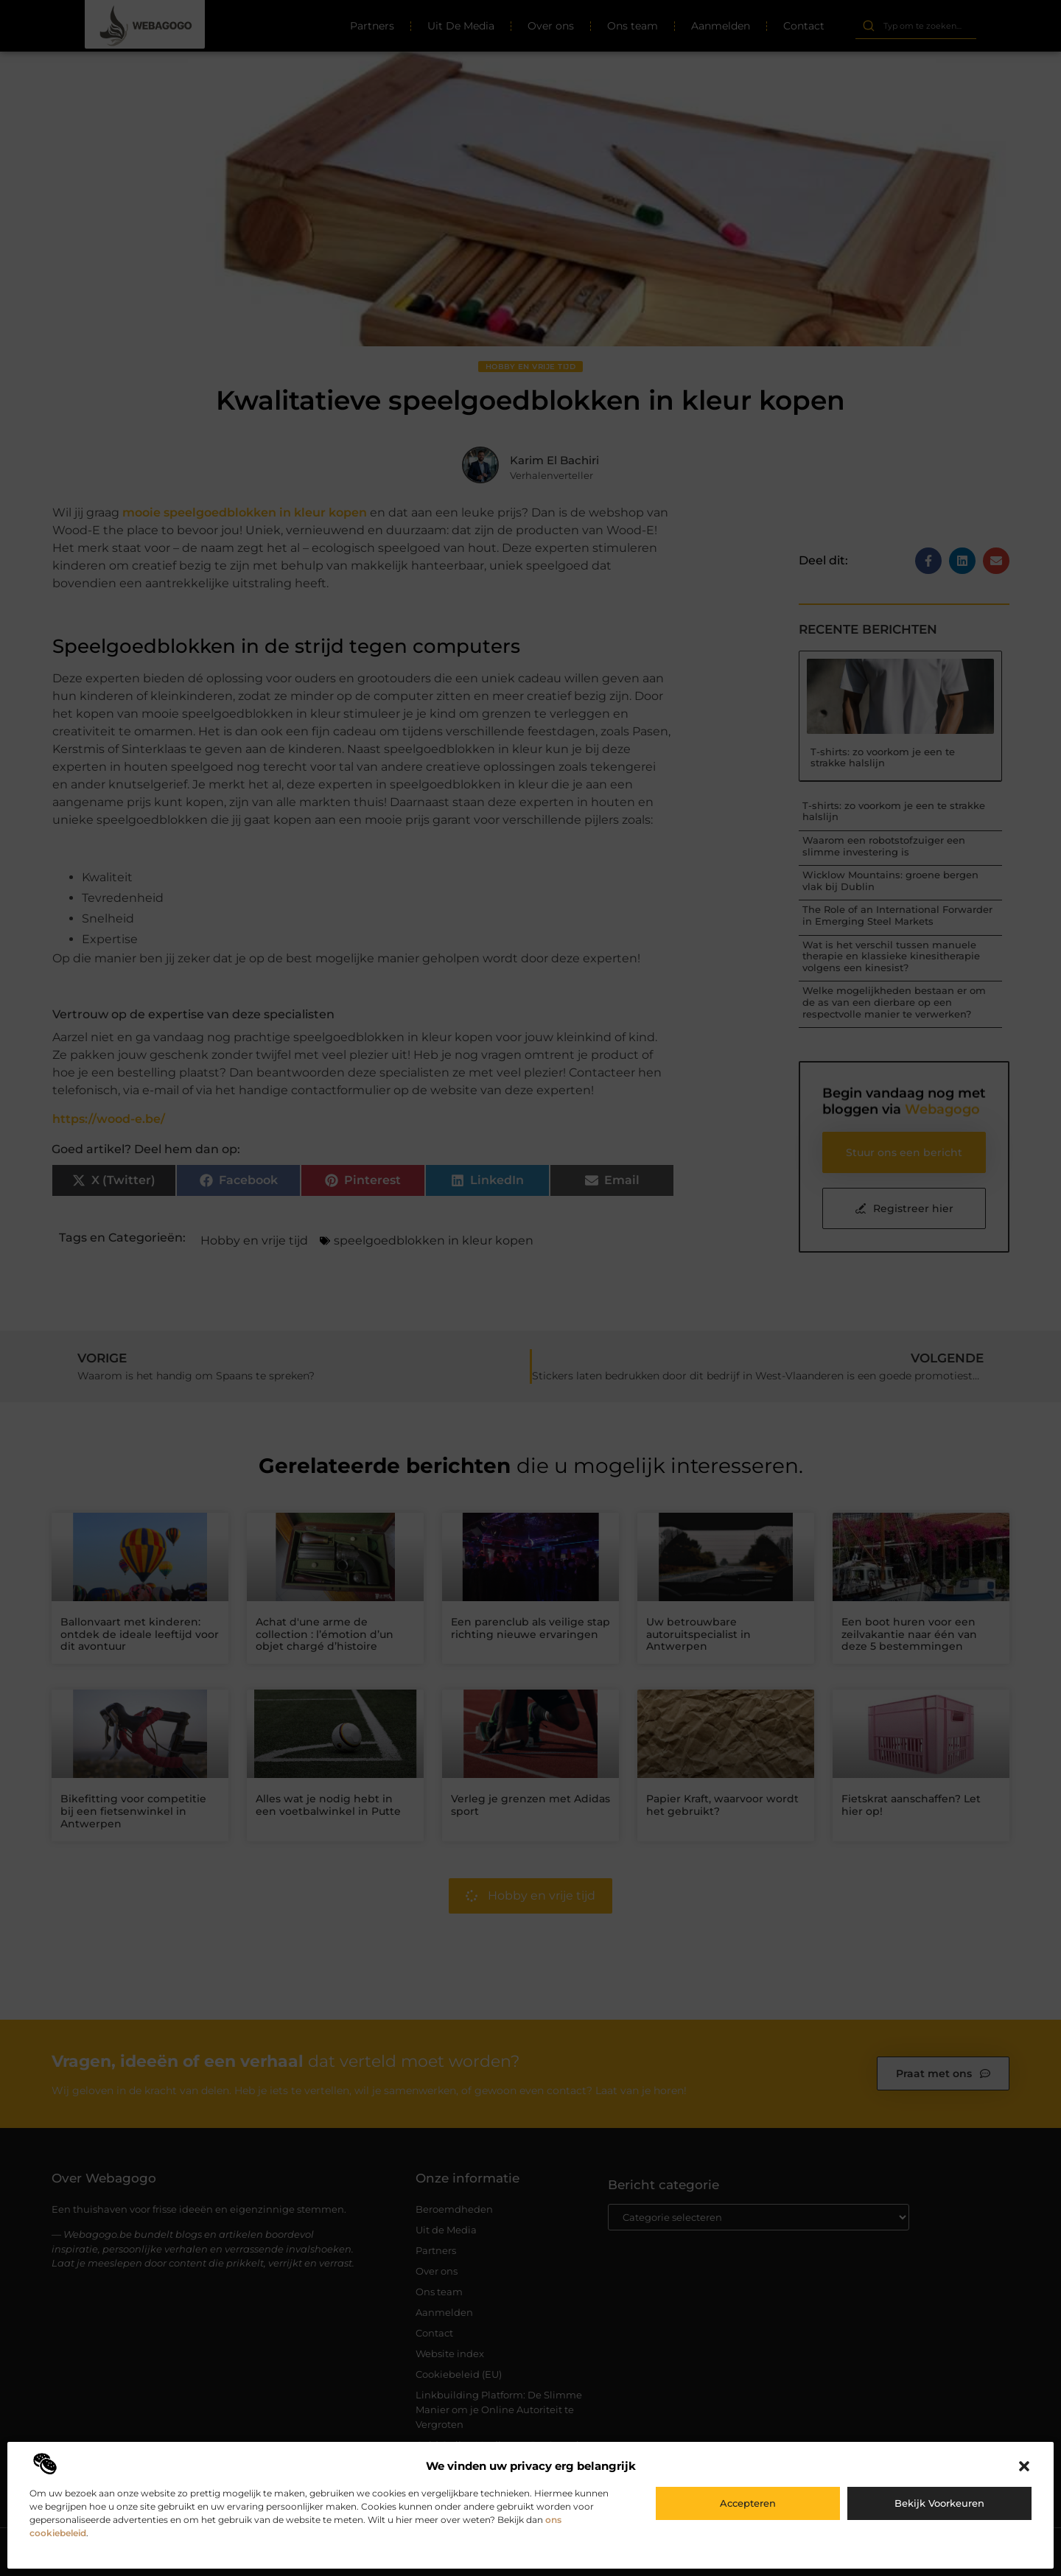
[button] (1024, 2466)
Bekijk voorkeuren (939, 2503)
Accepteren (748, 2503)
